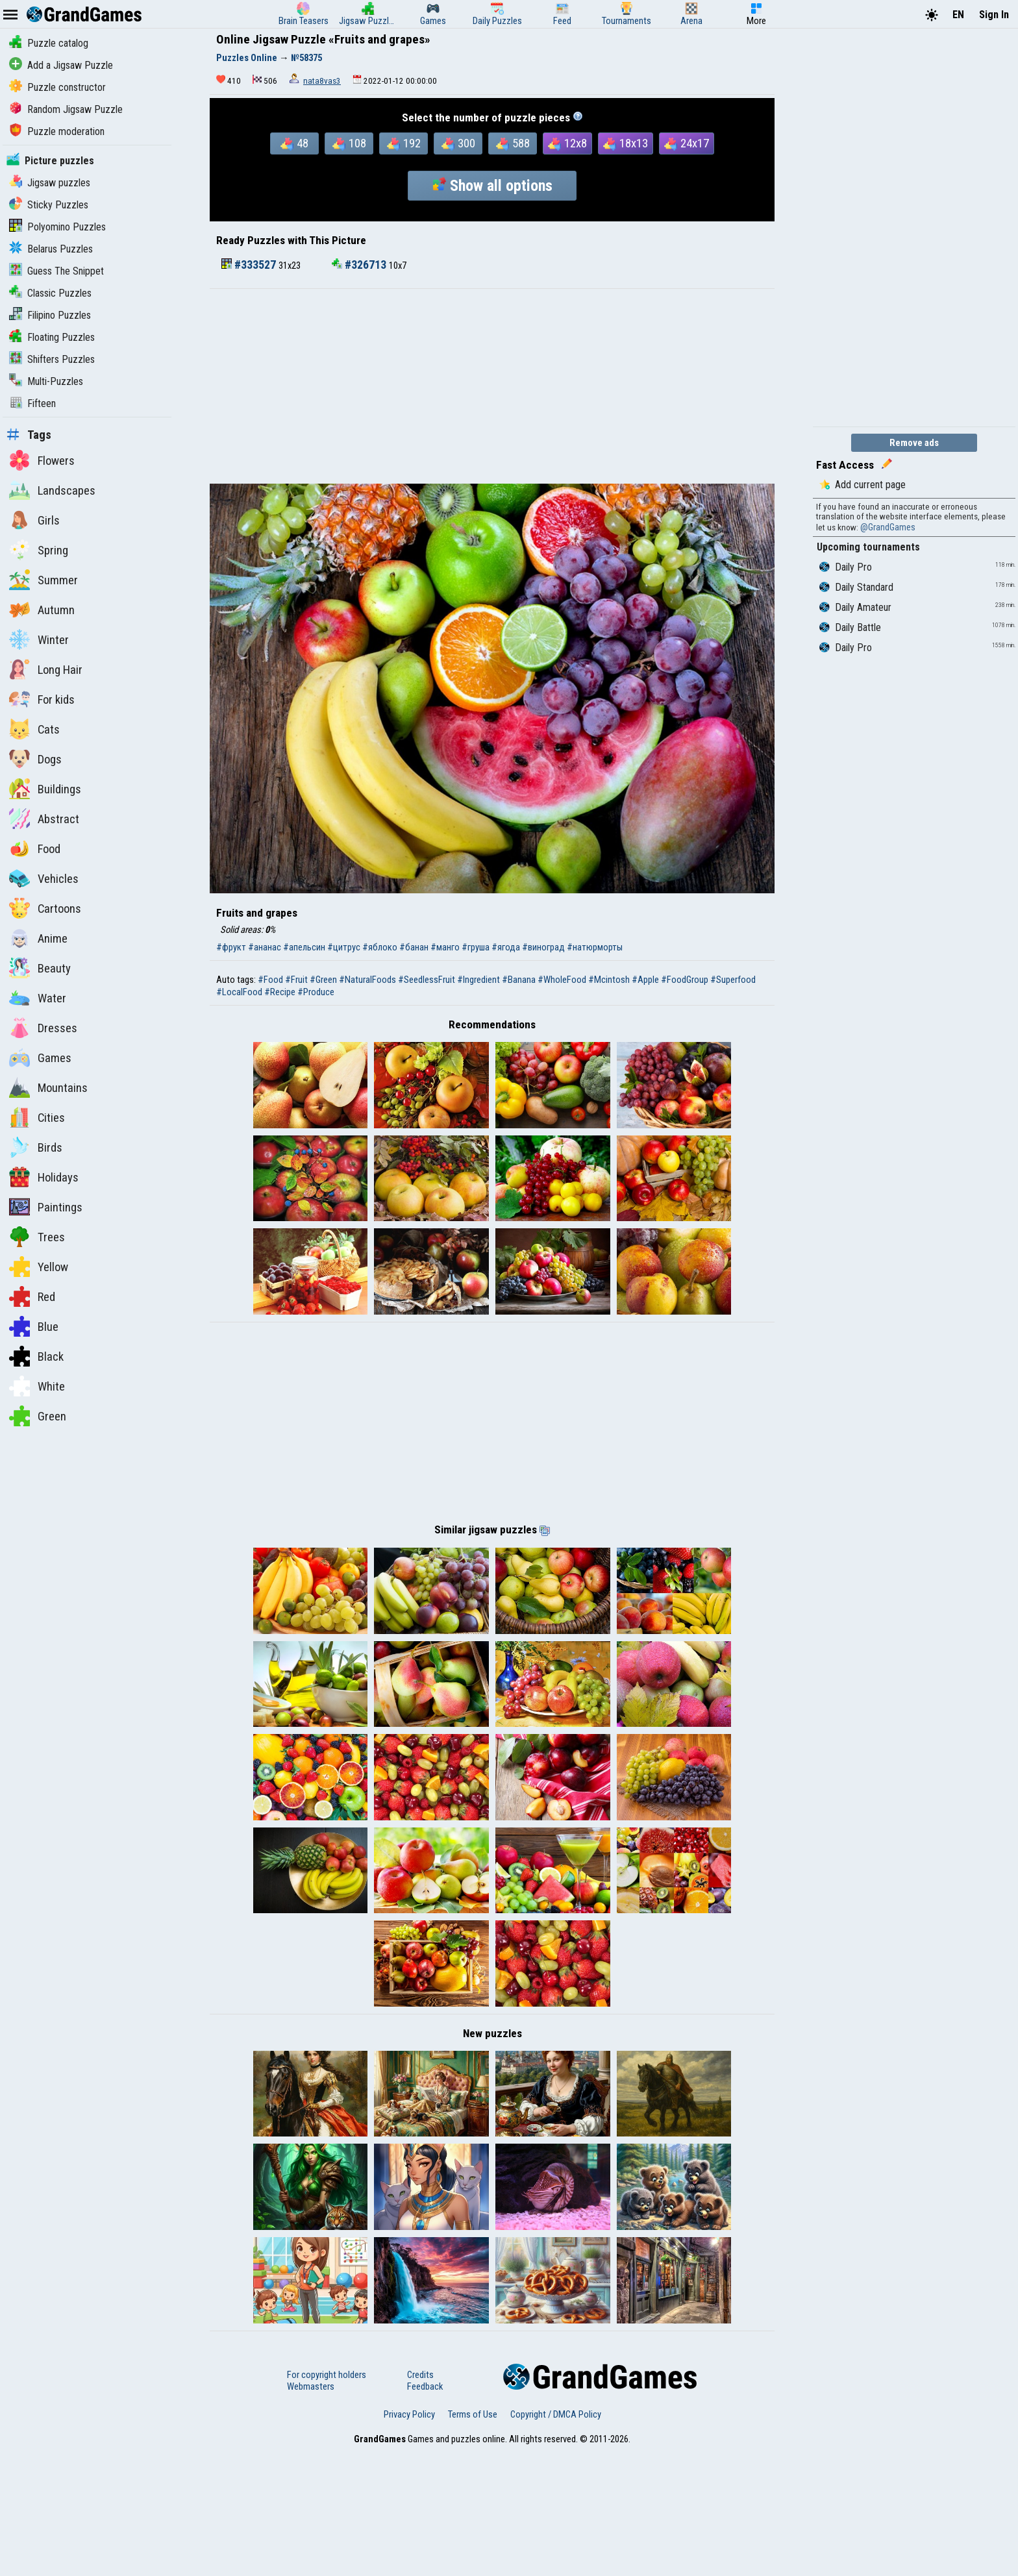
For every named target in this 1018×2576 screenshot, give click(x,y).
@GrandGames (887, 527)
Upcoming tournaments (868, 547)
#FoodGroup (684, 979)
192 (404, 143)
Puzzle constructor (57, 87)
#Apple (645, 979)
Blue (33, 1326)
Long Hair (45, 669)
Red (32, 1296)
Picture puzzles (50, 161)
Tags (28, 435)
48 (294, 143)
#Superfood (733, 979)
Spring (38, 549)
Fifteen (32, 403)
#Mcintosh (609, 979)
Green (37, 1416)
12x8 (567, 143)
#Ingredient (478, 979)
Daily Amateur (855, 607)
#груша (476, 947)
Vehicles (44, 878)
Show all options (492, 186)
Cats (34, 729)
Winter (39, 639)
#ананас (264, 947)
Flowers (42, 460)
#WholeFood (562, 979)
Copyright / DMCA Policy (555, 2539)
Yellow (38, 1266)
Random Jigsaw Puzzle (66, 109)
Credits (420, 2499)
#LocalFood (239, 992)
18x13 (625, 143)
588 (513, 143)
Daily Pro (845, 567)
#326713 (360, 264)
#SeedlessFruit (426, 979)
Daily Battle (850, 627)
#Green (323, 979)
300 (458, 143)
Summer (43, 579)
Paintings (45, 1206)
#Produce (315, 992)
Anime (38, 938)
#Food (270, 979)
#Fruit (296, 979)
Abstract (44, 818)
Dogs (35, 759)
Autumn (42, 609)
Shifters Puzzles (52, 359)
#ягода (505, 947)
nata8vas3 (322, 81)
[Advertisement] (492, 386)
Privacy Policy (409, 2539)
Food (34, 848)
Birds (35, 1147)
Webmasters (310, 2511)
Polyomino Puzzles (57, 227)
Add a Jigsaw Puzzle (61, 65)
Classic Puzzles (50, 293)
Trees (37, 1236)
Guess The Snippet (56, 271)
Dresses (43, 1027)
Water (37, 997)
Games (40, 1057)
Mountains (48, 1087)
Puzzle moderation (57, 131)
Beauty (40, 968)
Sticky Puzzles (48, 205)
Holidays (44, 1177)
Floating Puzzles (52, 337)
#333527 (250, 264)
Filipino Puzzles (50, 315)
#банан (413, 947)
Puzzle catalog (48, 43)
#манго (445, 947)
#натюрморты (595, 947)
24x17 (686, 143)
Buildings (45, 788)
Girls (34, 520)
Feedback (425, 2511)
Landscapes (52, 490)
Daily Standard (856, 587)
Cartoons (45, 908)
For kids (42, 699)
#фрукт (231, 947)
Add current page (862, 484)
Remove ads (914, 443)
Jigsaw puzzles (49, 183)
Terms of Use (472, 2539)
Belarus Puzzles (51, 249)
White (37, 1386)
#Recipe (279, 992)
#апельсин (304, 947)
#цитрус (343, 947)
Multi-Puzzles (46, 381)
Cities (37, 1117)
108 (349, 143)
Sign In (994, 14)
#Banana (519, 979)
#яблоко (379, 947)
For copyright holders (326, 2499)
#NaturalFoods (367, 979)
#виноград (543, 947)
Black (36, 1356)
